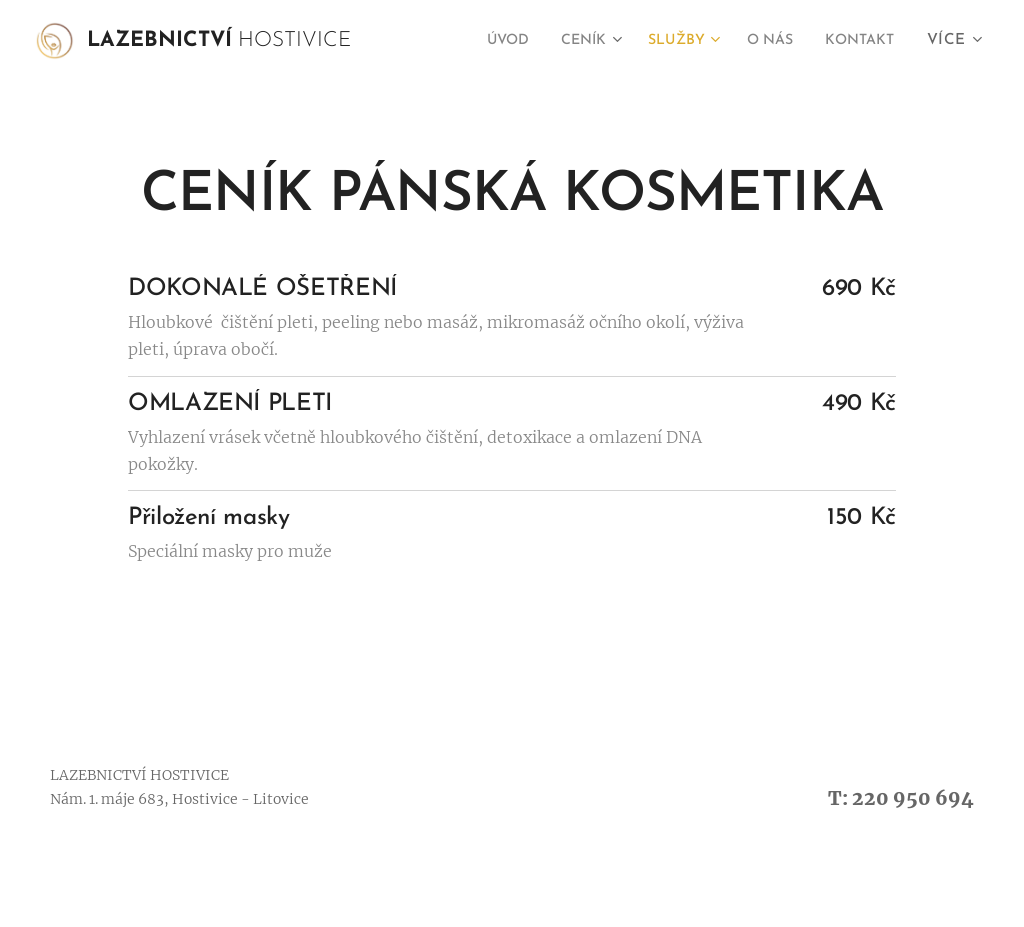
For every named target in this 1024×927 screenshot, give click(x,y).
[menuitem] (478, 41)
